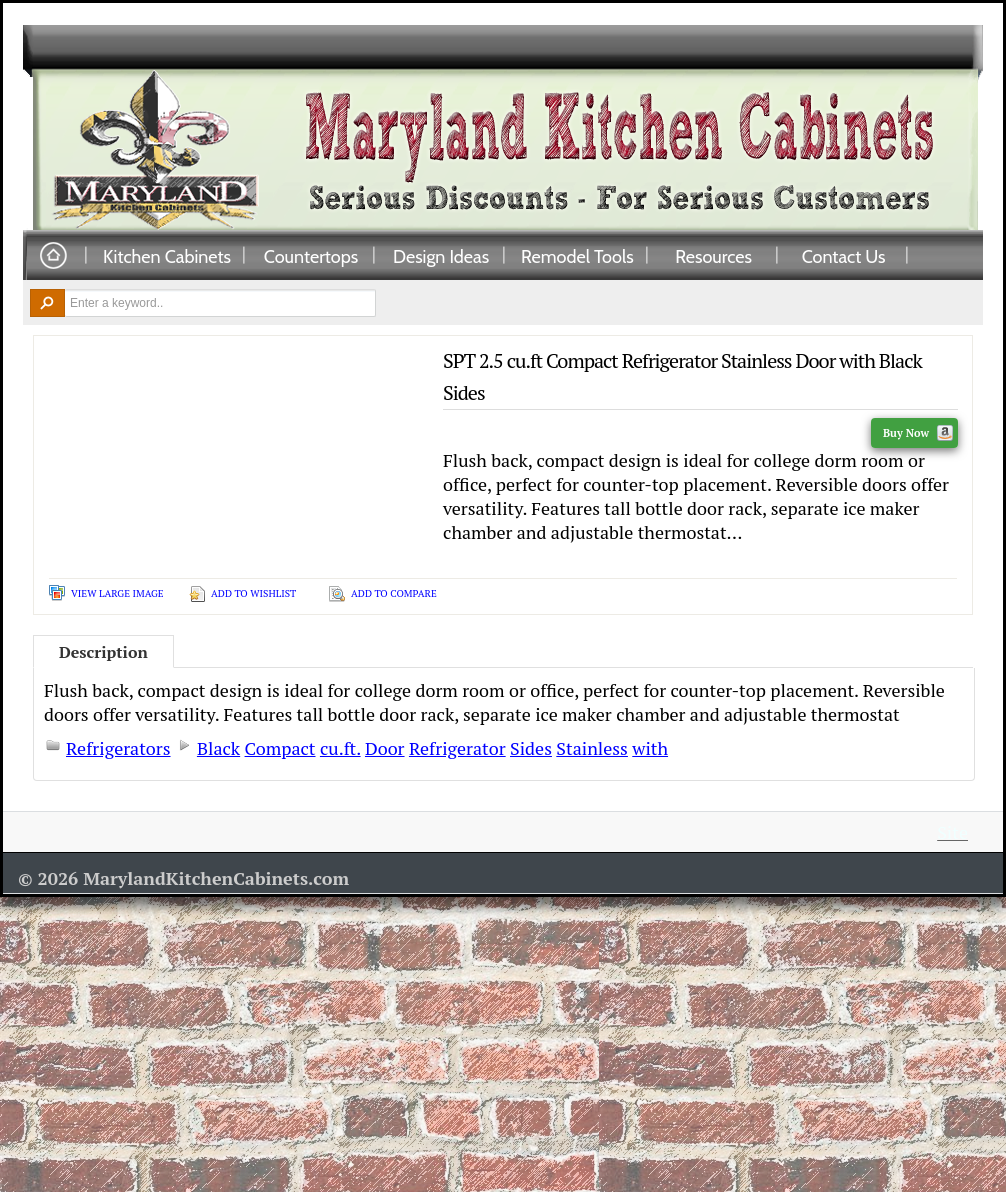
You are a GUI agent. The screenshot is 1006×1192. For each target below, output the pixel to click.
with (650, 748)
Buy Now (918, 433)
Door (385, 748)
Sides (531, 748)
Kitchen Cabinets (167, 256)
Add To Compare (394, 593)
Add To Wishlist (253, 593)
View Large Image (117, 593)
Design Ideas (441, 256)
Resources (713, 256)
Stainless (592, 748)
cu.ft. (340, 748)
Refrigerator (457, 748)
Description (103, 652)
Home (53, 256)
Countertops (311, 256)
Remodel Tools (577, 256)
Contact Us (844, 256)
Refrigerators (118, 748)
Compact (280, 748)
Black (218, 748)
